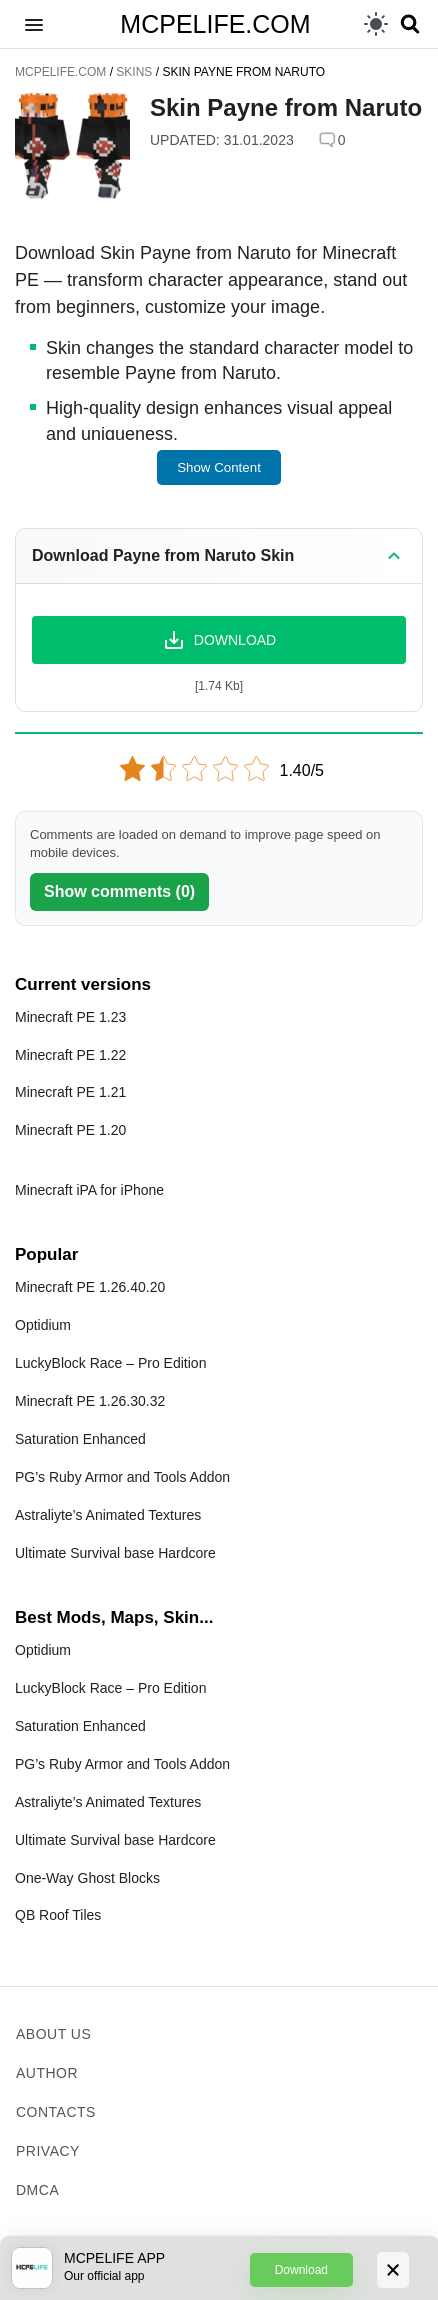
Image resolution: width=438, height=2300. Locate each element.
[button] (34, 24)
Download (301, 2270)
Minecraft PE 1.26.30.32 (90, 1401)
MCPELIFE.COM (215, 24)
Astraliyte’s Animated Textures (108, 1515)
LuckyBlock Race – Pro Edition (110, 1363)
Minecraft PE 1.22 (70, 1055)
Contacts (56, 2112)
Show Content (219, 467)
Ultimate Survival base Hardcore (115, 1553)
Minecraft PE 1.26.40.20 (90, 1287)
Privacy (48, 2151)
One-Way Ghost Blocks (87, 1878)
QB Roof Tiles (58, 1915)
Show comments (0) (119, 891)
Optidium (43, 1325)
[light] (376, 24)
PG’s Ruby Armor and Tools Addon (122, 1477)
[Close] (393, 2270)
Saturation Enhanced (80, 1439)
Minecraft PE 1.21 (70, 1092)
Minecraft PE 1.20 (70, 1130)
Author (47, 2073)
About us (53, 2034)
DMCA (37, 2190)
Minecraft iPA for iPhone (89, 1190)
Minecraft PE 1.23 (70, 1017)
